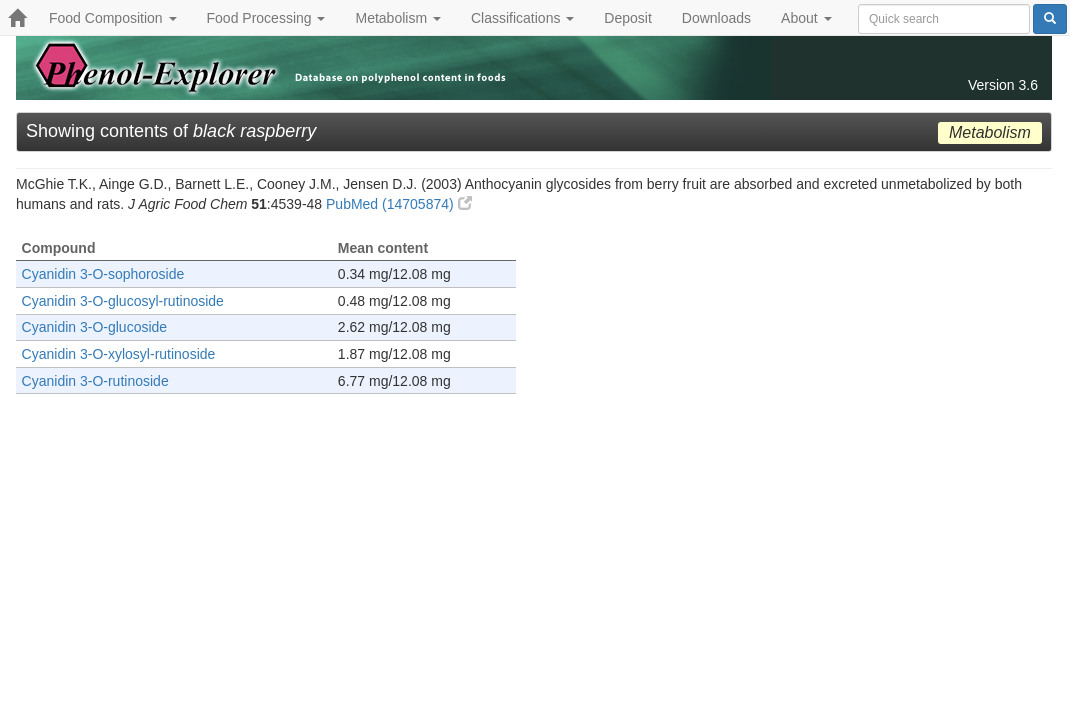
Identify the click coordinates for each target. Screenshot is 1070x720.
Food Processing (266, 18)
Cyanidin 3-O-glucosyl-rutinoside (123, 301)
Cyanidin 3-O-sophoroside (103, 274)
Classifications (522, 18)
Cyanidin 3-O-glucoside (95, 327)
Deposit (627, 18)
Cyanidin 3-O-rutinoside (95, 381)
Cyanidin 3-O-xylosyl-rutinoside (119, 354)
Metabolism (397, 18)
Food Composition (113, 18)
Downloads (716, 18)
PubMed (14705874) (399, 204)
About (806, 18)
